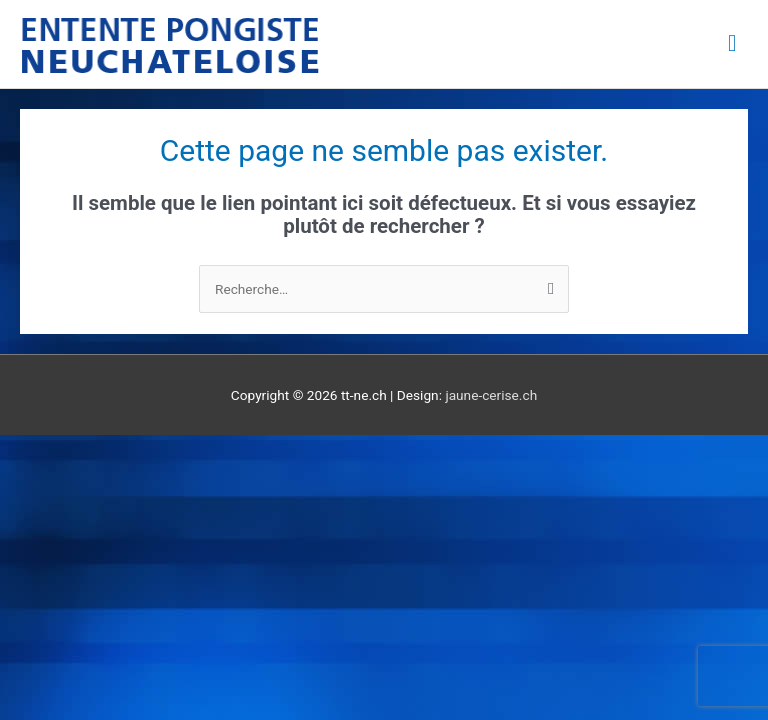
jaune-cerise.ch (491, 395)
